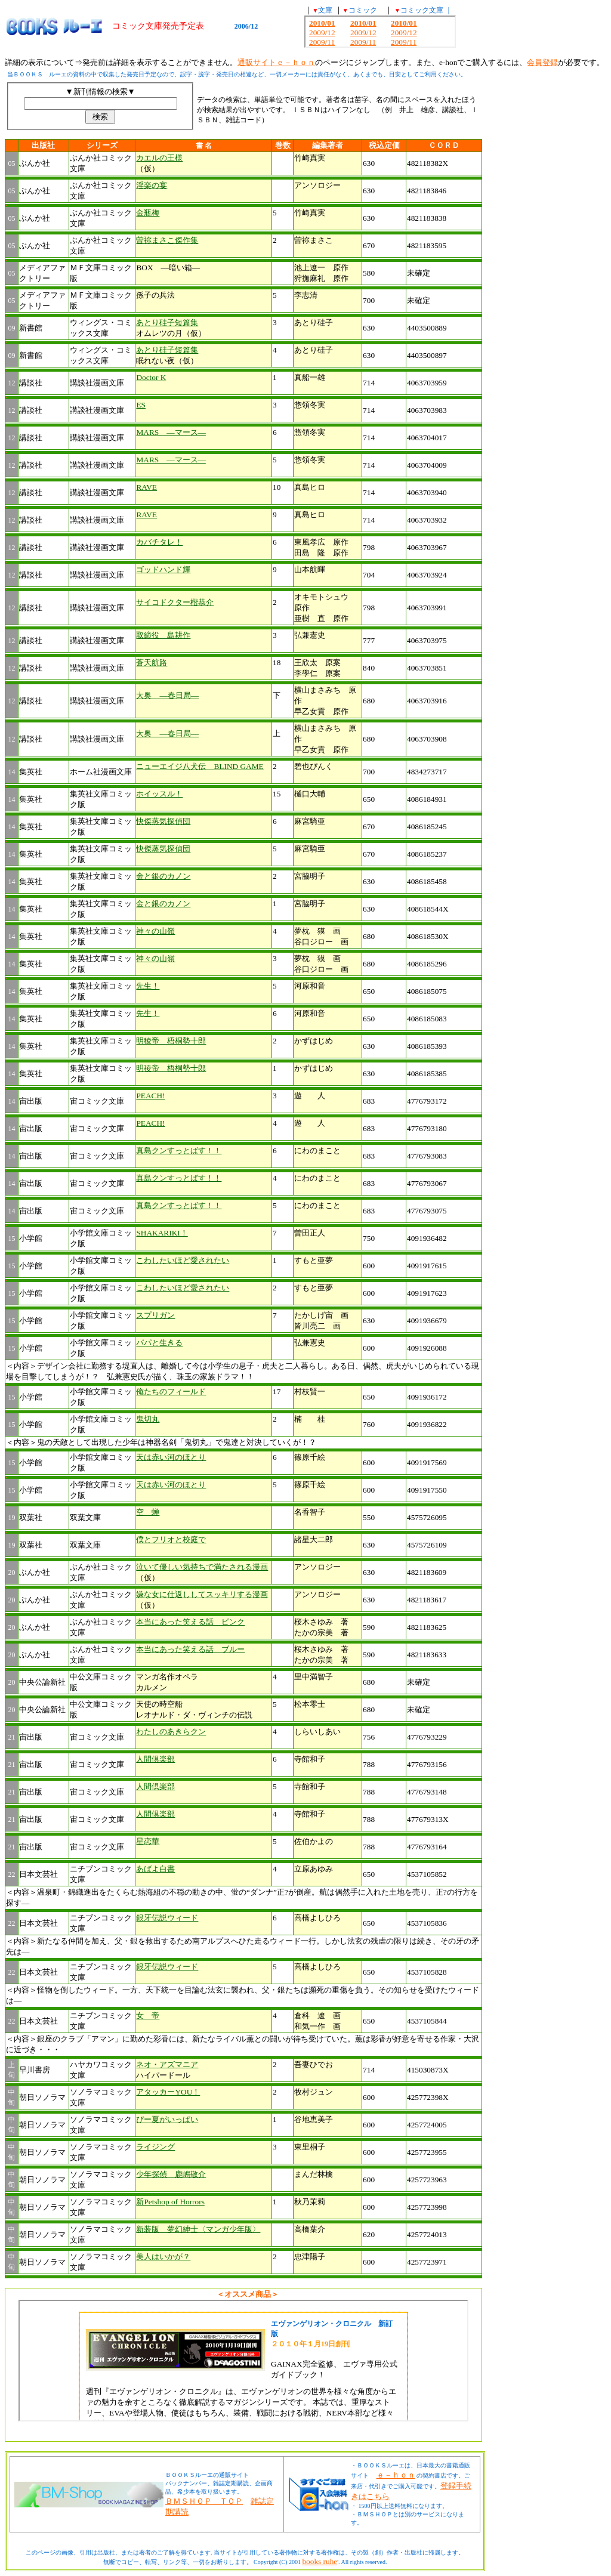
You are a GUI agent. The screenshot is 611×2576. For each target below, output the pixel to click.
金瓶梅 (147, 212)
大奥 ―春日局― (167, 695)
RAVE (146, 487)
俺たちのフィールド (171, 1391)
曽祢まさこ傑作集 (167, 240)
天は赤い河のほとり (171, 1457)
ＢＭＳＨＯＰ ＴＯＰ (204, 2501)
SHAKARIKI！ (161, 1232)
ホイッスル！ (159, 793)
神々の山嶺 (155, 930)
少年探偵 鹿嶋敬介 (171, 2174)
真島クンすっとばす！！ (178, 1150)
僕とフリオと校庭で (171, 1539)
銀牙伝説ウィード (167, 1917)
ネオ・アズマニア (167, 2064)
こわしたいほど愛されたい (182, 1260)
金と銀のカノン (163, 876)
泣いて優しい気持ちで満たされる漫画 (202, 1566)
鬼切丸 (147, 1418)
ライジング (155, 2146)
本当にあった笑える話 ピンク (190, 1621)
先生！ (147, 985)
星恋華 (147, 1841)
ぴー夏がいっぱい (167, 2119)
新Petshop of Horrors (170, 2201)
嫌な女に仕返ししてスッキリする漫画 (202, 1594)
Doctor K (151, 377)
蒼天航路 (151, 662)
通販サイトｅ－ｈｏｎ (276, 62)
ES (141, 404)
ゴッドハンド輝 (163, 569)
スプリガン (155, 1315)
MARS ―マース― (170, 432)
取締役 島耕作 (163, 635)
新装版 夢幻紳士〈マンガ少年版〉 (198, 2229)
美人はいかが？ (163, 2256)
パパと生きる (159, 1342)
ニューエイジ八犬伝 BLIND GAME (199, 766)
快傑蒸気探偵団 (163, 821)
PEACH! (150, 1095)
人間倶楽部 (155, 1759)
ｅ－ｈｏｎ (396, 2474)
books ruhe (319, 2561)
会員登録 (542, 62)
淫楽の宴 (151, 185)
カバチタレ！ (159, 542)
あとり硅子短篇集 (167, 322)
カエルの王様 (159, 157)
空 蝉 (147, 1512)
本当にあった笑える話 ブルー (190, 1649)
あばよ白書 (155, 1868)
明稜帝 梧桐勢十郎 (171, 1040)
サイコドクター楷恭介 (175, 602)
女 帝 (147, 2015)
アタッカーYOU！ (168, 2091)
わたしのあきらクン (171, 1731)
